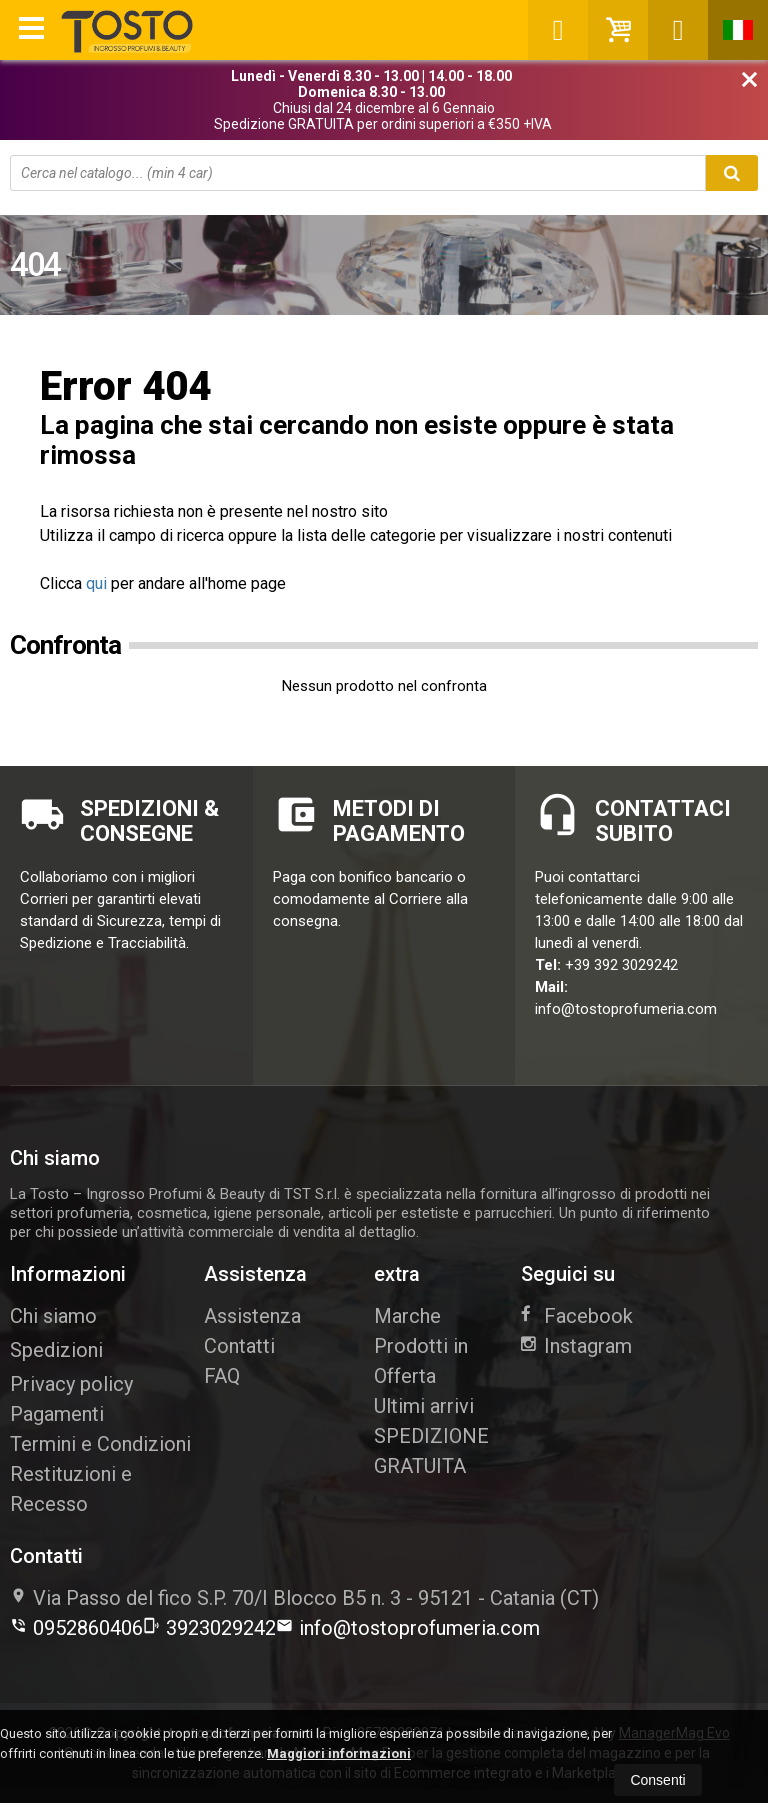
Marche (407, 1316)
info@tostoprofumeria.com (626, 1009)
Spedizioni (56, 1350)
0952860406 (76, 1628)
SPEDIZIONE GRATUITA (431, 1451)
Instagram (576, 1346)
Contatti (239, 1346)
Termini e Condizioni (100, 1444)
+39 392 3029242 (621, 965)
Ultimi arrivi (424, 1406)
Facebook (577, 1316)
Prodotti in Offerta (421, 1361)
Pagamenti (57, 1414)
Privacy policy (71, 1384)
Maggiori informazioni (339, 1753)
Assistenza (252, 1316)
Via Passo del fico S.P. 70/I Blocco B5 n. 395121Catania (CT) (304, 1598)
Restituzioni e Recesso (71, 1489)
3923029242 (209, 1628)
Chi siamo (53, 1316)
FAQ (222, 1376)
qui (96, 583)
